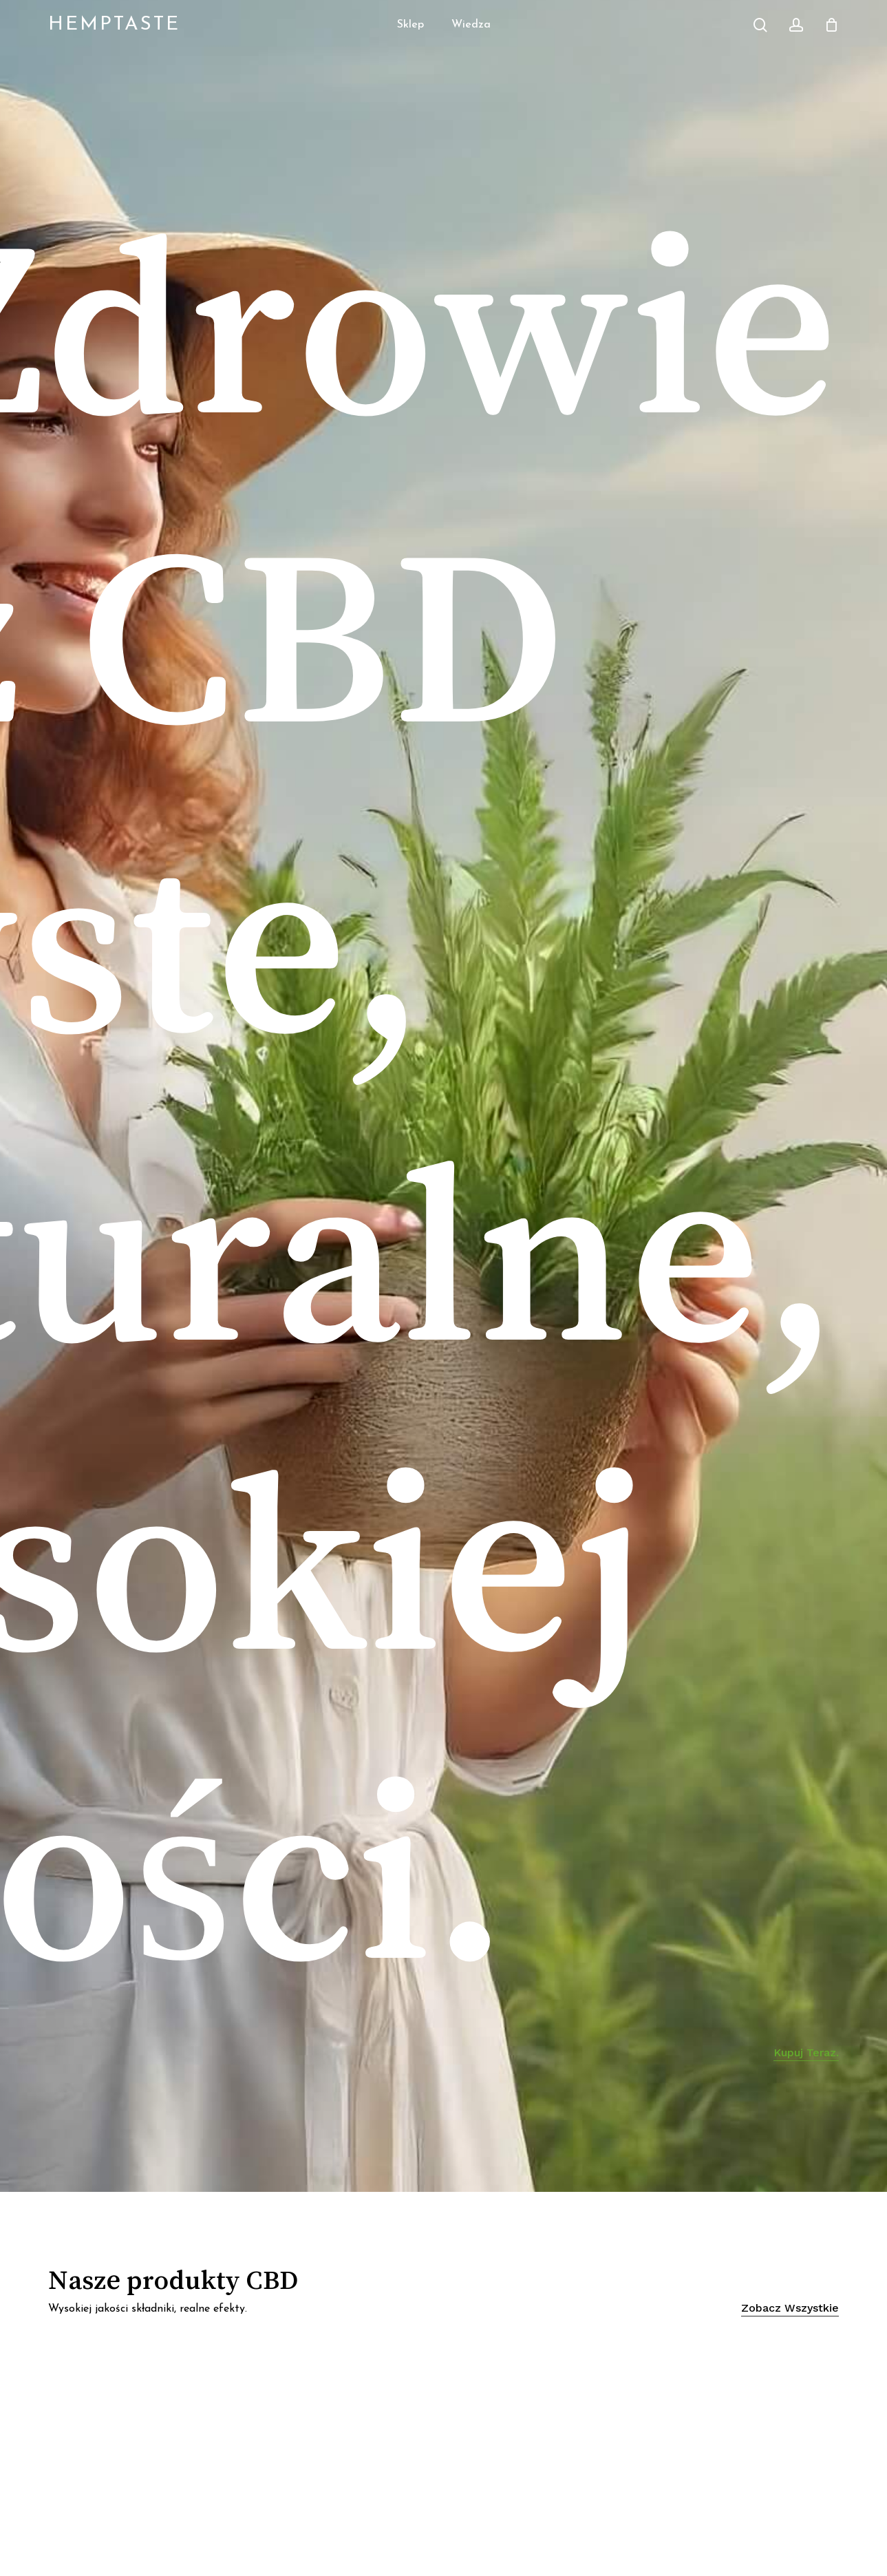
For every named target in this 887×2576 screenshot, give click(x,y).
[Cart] (831, 24)
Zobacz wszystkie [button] (790, 2307)
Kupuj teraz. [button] (806, 2055)
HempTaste (114, 24)
